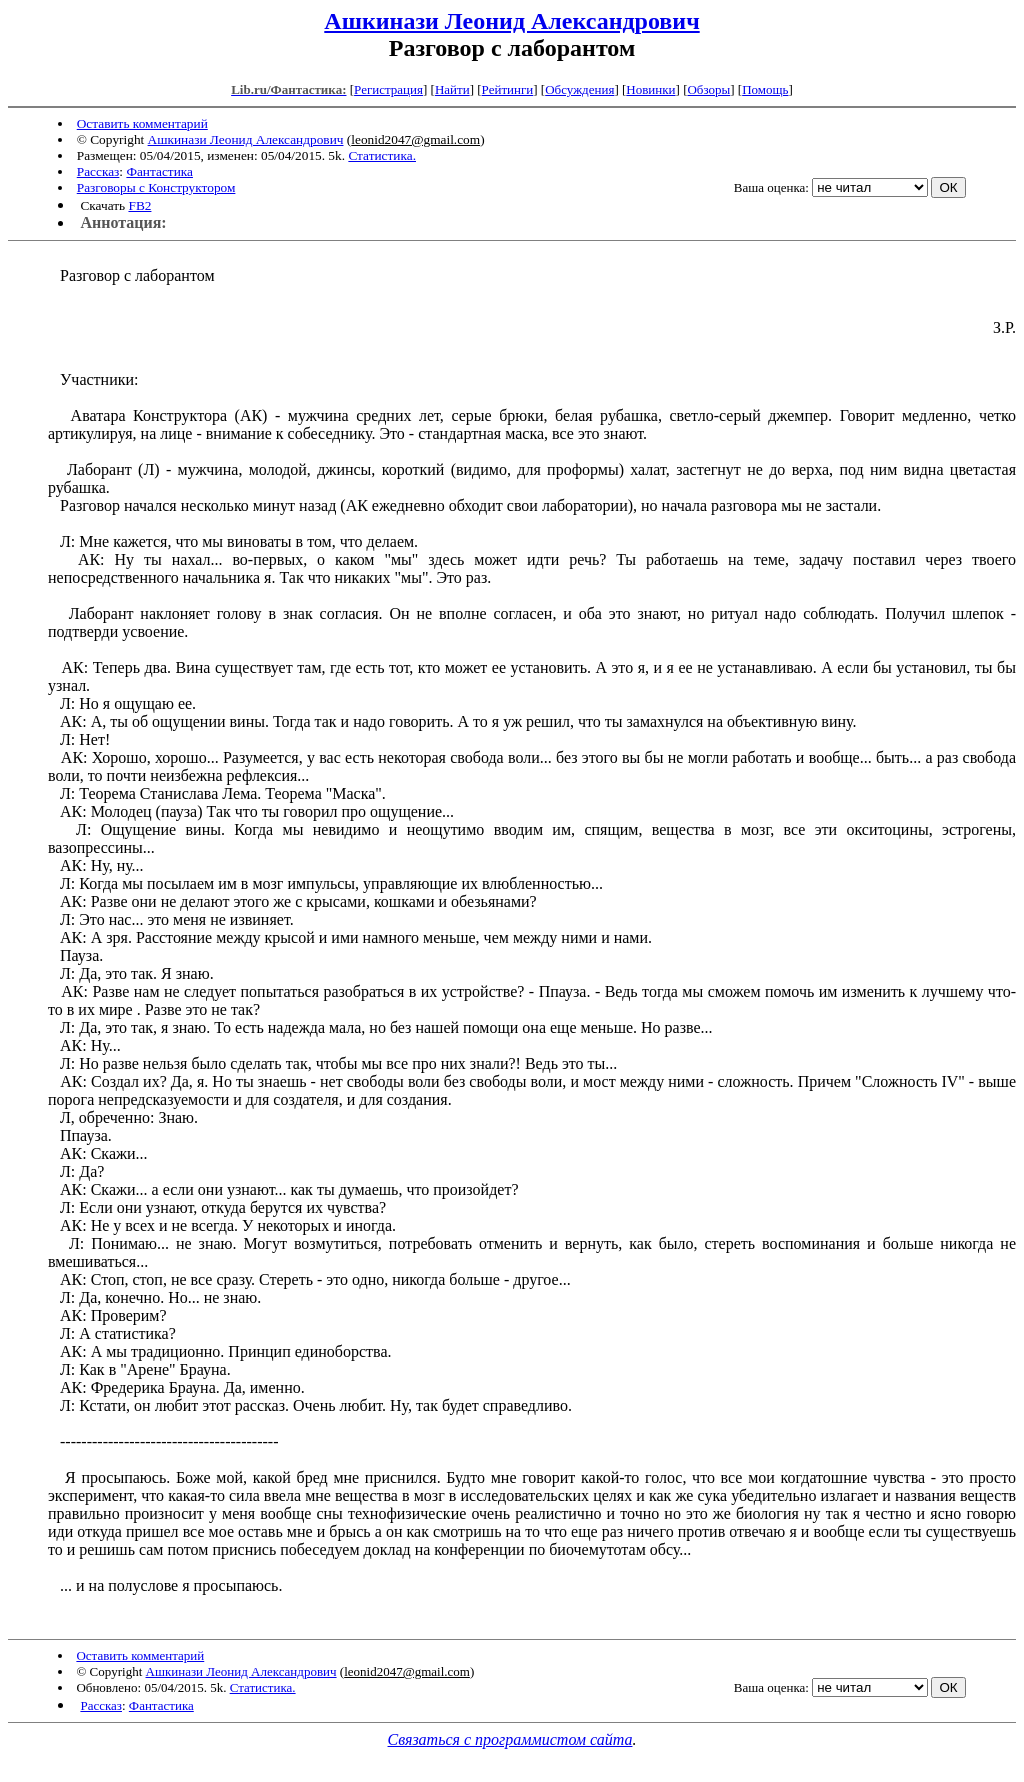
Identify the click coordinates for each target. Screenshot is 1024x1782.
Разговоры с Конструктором (156, 187)
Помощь (765, 89)
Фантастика (159, 171)
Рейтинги (508, 89)
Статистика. (382, 155)
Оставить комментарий (142, 123)
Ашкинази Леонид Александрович (511, 21)
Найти (452, 89)
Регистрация (388, 89)
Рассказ (98, 171)
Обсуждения (579, 89)
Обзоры (708, 89)
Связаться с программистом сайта (510, 1739)
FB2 (139, 205)
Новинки (650, 89)
